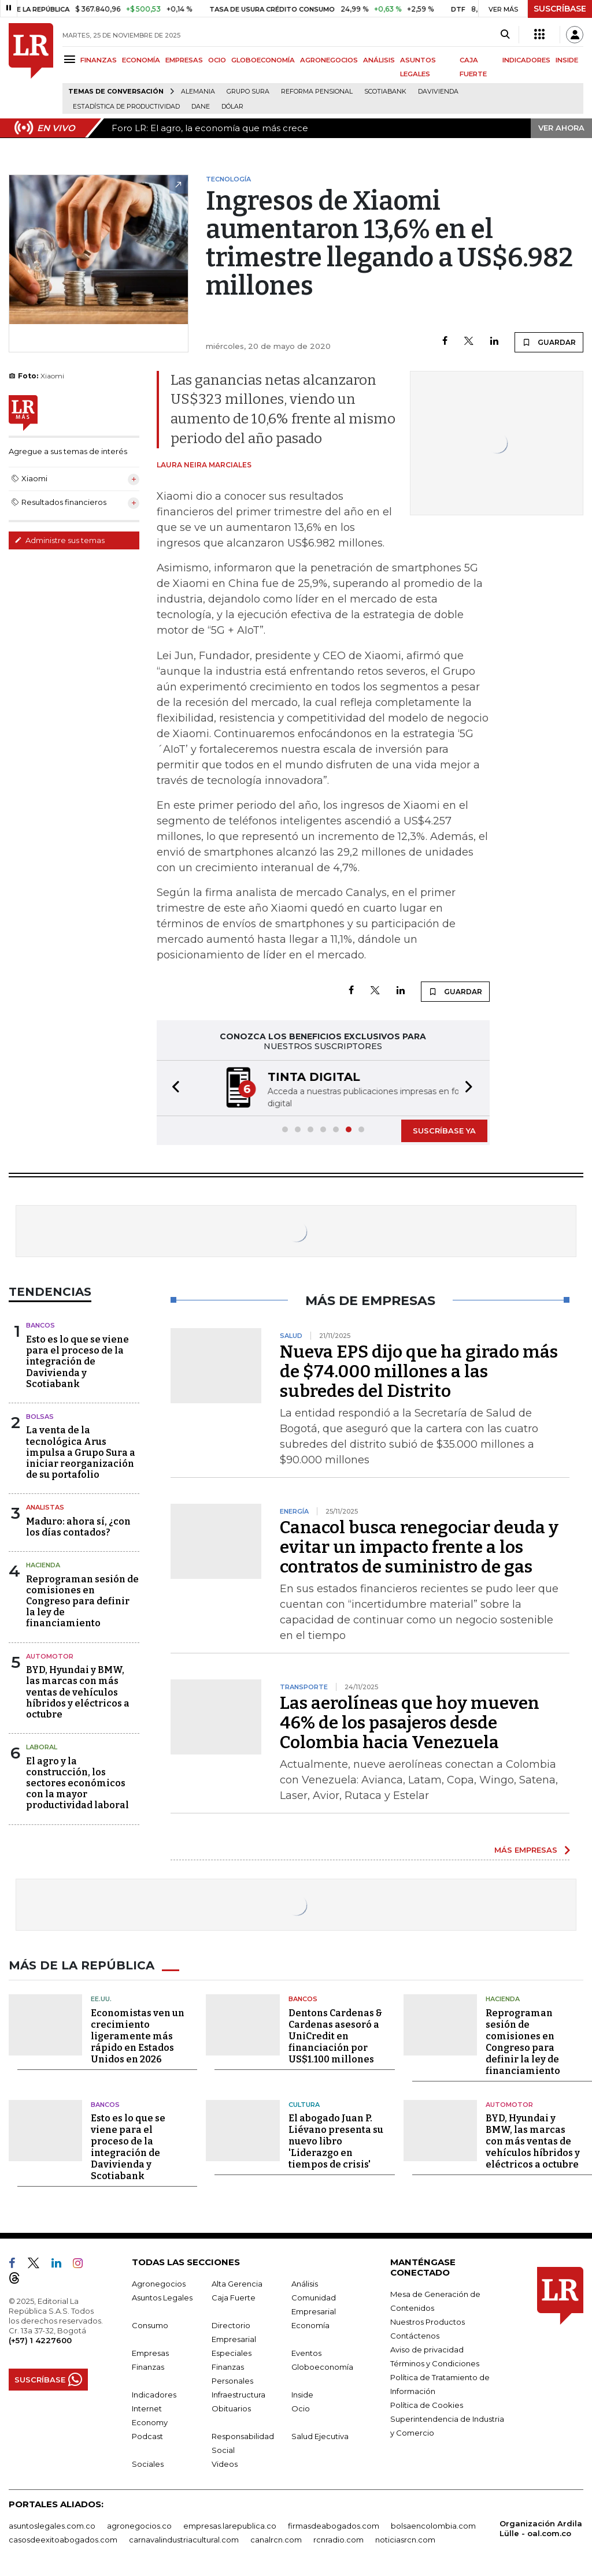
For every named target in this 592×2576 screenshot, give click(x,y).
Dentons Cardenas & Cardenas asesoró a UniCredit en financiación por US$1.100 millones (335, 2036)
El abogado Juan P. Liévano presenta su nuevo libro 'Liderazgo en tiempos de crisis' (335, 2141)
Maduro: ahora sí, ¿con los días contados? (78, 1527)
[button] (172, 1088)
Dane (200, 106)
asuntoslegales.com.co (52, 2525)
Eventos (306, 2353)
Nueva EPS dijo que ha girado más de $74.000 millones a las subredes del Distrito (419, 1371)
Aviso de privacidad (427, 2349)
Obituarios (231, 2408)
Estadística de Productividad (126, 106)
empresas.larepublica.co (229, 2525)
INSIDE (567, 60)
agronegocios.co (139, 2525)
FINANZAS (98, 60)
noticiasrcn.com (405, 2539)
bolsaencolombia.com (433, 2525)
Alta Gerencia (237, 2283)
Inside (302, 2394)
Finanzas (148, 2366)
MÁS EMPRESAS (525, 1849)
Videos (225, 2464)
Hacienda (43, 1565)
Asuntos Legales (162, 2297)
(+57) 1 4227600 (40, 2340)
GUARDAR (549, 342)
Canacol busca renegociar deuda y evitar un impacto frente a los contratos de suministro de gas (419, 1547)
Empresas (150, 2353)
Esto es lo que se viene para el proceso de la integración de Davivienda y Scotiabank (77, 1361)
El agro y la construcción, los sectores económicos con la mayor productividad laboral (77, 1783)
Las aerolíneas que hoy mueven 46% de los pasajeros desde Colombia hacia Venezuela (409, 1723)
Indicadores (154, 2394)
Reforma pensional (317, 91)
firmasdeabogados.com (333, 2525)
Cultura (304, 2105)
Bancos (40, 1325)
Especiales (231, 2353)
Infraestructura (238, 2394)
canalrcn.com (276, 2539)
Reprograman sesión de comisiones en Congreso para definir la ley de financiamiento (82, 1601)
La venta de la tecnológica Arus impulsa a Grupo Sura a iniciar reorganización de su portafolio (80, 1452)
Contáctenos (414, 2335)
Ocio (300, 2408)
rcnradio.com (338, 2539)
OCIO (217, 60)
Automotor (49, 1656)
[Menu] (71, 59)
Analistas (45, 1507)
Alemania (198, 91)
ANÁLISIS (379, 60)
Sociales (148, 2464)
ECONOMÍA (141, 60)
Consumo (150, 2325)
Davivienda (438, 91)
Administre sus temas (59, 540)
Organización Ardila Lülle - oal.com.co (541, 2528)
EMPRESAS (184, 60)
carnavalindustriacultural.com (184, 2539)
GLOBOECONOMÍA (263, 60)
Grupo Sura (248, 91)
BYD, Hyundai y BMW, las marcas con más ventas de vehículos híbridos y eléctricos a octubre (78, 1692)
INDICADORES (526, 60)
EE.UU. (101, 1999)
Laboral (41, 1747)
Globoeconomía (322, 2366)
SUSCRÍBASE (560, 8)
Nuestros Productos (427, 2321)
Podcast (147, 2436)
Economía (310, 2325)
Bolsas (40, 1416)
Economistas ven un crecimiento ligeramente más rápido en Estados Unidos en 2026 (137, 2036)
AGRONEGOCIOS (329, 60)
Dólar (232, 106)
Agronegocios (159, 2283)
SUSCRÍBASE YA (444, 1130)
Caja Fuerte (234, 2297)
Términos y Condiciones (434, 2363)
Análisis (304, 2283)
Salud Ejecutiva (320, 2436)
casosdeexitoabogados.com (63, 2539)
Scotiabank (385, 91)
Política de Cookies (426, 2405)
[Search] (505, 34)
